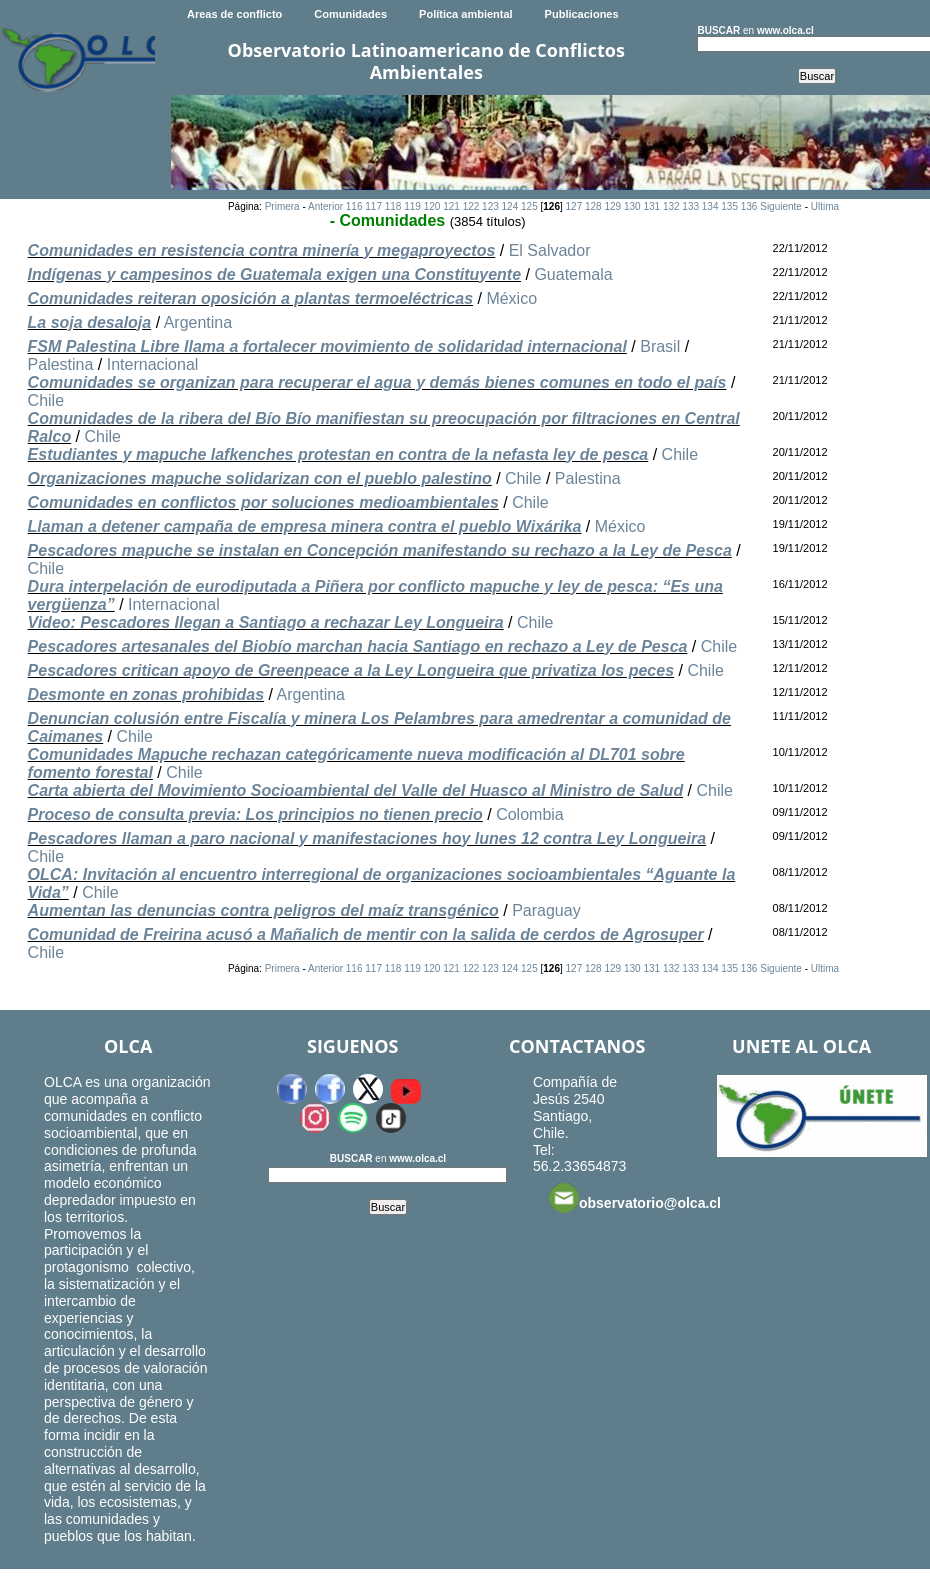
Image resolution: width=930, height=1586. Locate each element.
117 (373, 206)
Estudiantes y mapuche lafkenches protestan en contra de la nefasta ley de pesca (338, 454)
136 (749, 206)
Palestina (61, 364)
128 (593, 206)
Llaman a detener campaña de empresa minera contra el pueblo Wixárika (305, 526)
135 (729, 206)
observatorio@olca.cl (635, 1198)
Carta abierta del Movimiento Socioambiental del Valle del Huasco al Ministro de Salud (356, 790)
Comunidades (350, 14)
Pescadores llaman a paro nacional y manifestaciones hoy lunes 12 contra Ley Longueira (367, 838)
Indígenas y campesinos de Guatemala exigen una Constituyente (274, 274)
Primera (282, 206)
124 (510, 206)
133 (690, 206)
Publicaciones (582, 14)
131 (651, 206)
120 (432, 206)
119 (412, 206)
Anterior (325, 206)
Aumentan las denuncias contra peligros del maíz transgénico (263, 910)
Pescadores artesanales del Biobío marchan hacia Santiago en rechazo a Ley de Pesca (358, 646)
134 (710, 206)
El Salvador (550, 250)
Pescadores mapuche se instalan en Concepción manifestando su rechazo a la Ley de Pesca (380, 550)
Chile (46, 400)
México (511, 298)
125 (529, 206)
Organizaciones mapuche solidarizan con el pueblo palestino (260, 478)
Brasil (660, 346)
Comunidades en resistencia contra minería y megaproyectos (262, 250)
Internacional (153, 364)
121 (451, 206)
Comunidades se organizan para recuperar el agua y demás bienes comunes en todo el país (377, 382)
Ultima (825, 206)
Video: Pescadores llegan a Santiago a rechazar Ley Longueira (266, 622)
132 (671, 206)
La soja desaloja (90, 322)
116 (354, 206)
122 (471, 206)
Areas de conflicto (234, 14)
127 (574, 206)
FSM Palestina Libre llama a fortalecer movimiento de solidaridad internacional (327, 346)
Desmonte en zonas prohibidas (146, 694)
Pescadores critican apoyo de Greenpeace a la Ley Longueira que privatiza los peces (351, 670)
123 (490, 206)
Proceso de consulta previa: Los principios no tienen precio (255, 814)
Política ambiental (466, 14)
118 (393, 206)
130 (632, 206)
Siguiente (781, 206)
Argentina (198, 322)
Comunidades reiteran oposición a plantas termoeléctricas (250, 298)
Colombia (530, 814)
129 (612, 206)
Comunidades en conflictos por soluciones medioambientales (263, 502)
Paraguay (546, 910)
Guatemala (573, 274)
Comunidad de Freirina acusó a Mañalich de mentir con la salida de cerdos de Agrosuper (366, 934)
